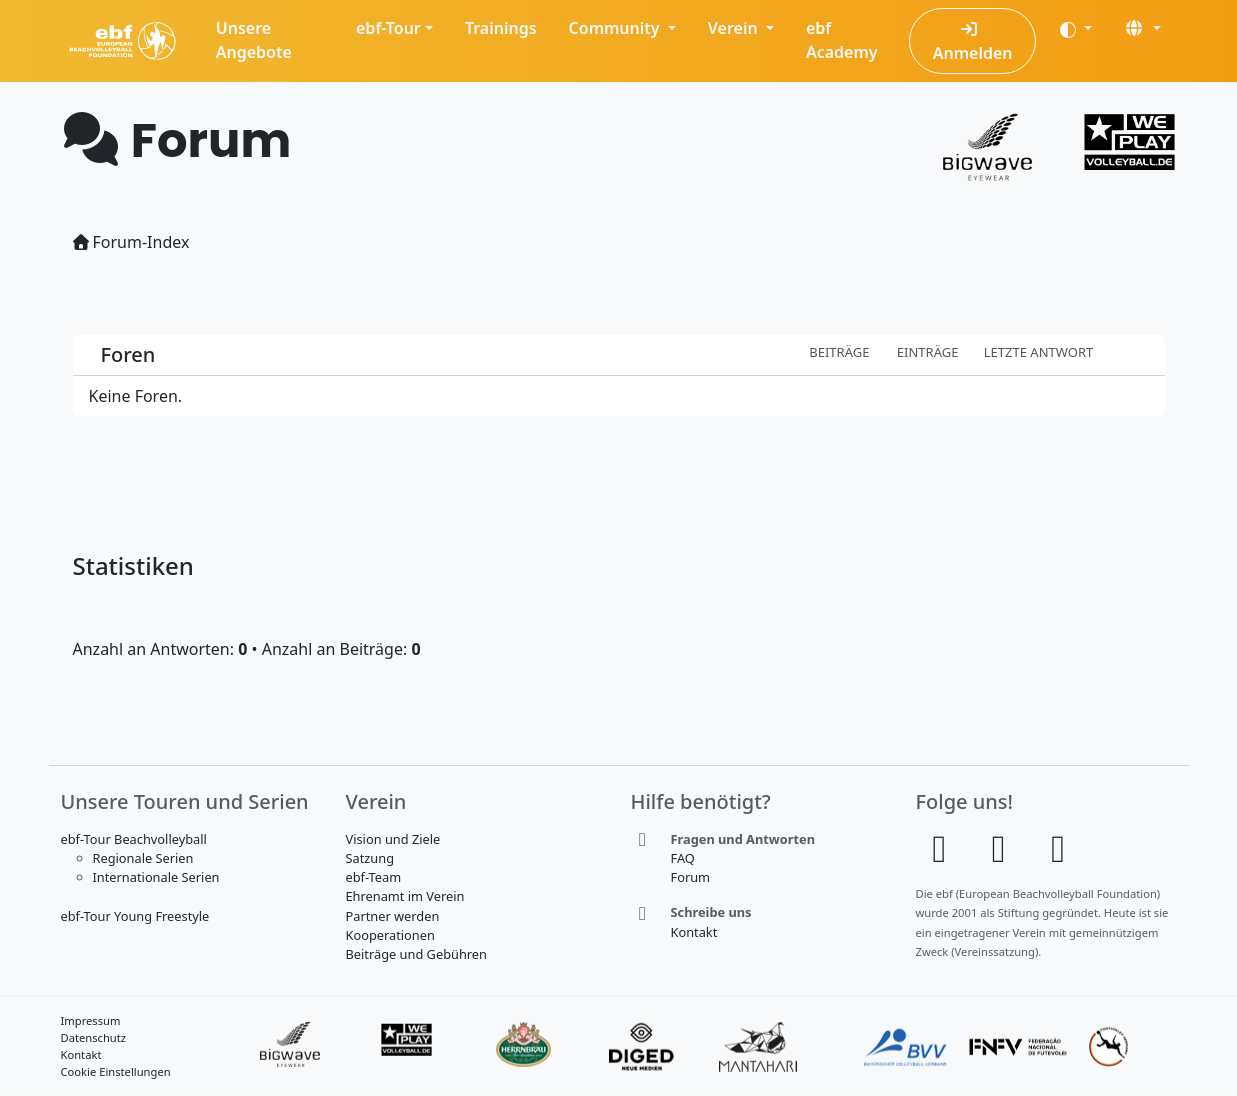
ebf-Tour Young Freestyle (135, 916)
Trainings (501, 28)
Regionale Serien (143, 858)
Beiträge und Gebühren (416, 954)
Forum (691, 877)
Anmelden (973, 42)
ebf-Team (374, 877)
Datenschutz (94, 1037)
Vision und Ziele (393, 839)
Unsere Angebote (254, 40)
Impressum (91, 1020)
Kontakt (694, 932)
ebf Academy (842, 40)
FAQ (683, 858)
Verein (735, 28)
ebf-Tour (388, 28)
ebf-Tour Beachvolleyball (134, 839)
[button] (1142, 28)
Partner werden (393, 916)
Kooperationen (390, 935)
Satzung (370, 858)
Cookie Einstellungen (116, 1070)
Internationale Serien (156, 877)
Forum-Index (131, 242)
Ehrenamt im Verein (405, 896)
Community (616, 28)
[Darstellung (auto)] (1076, 29)
